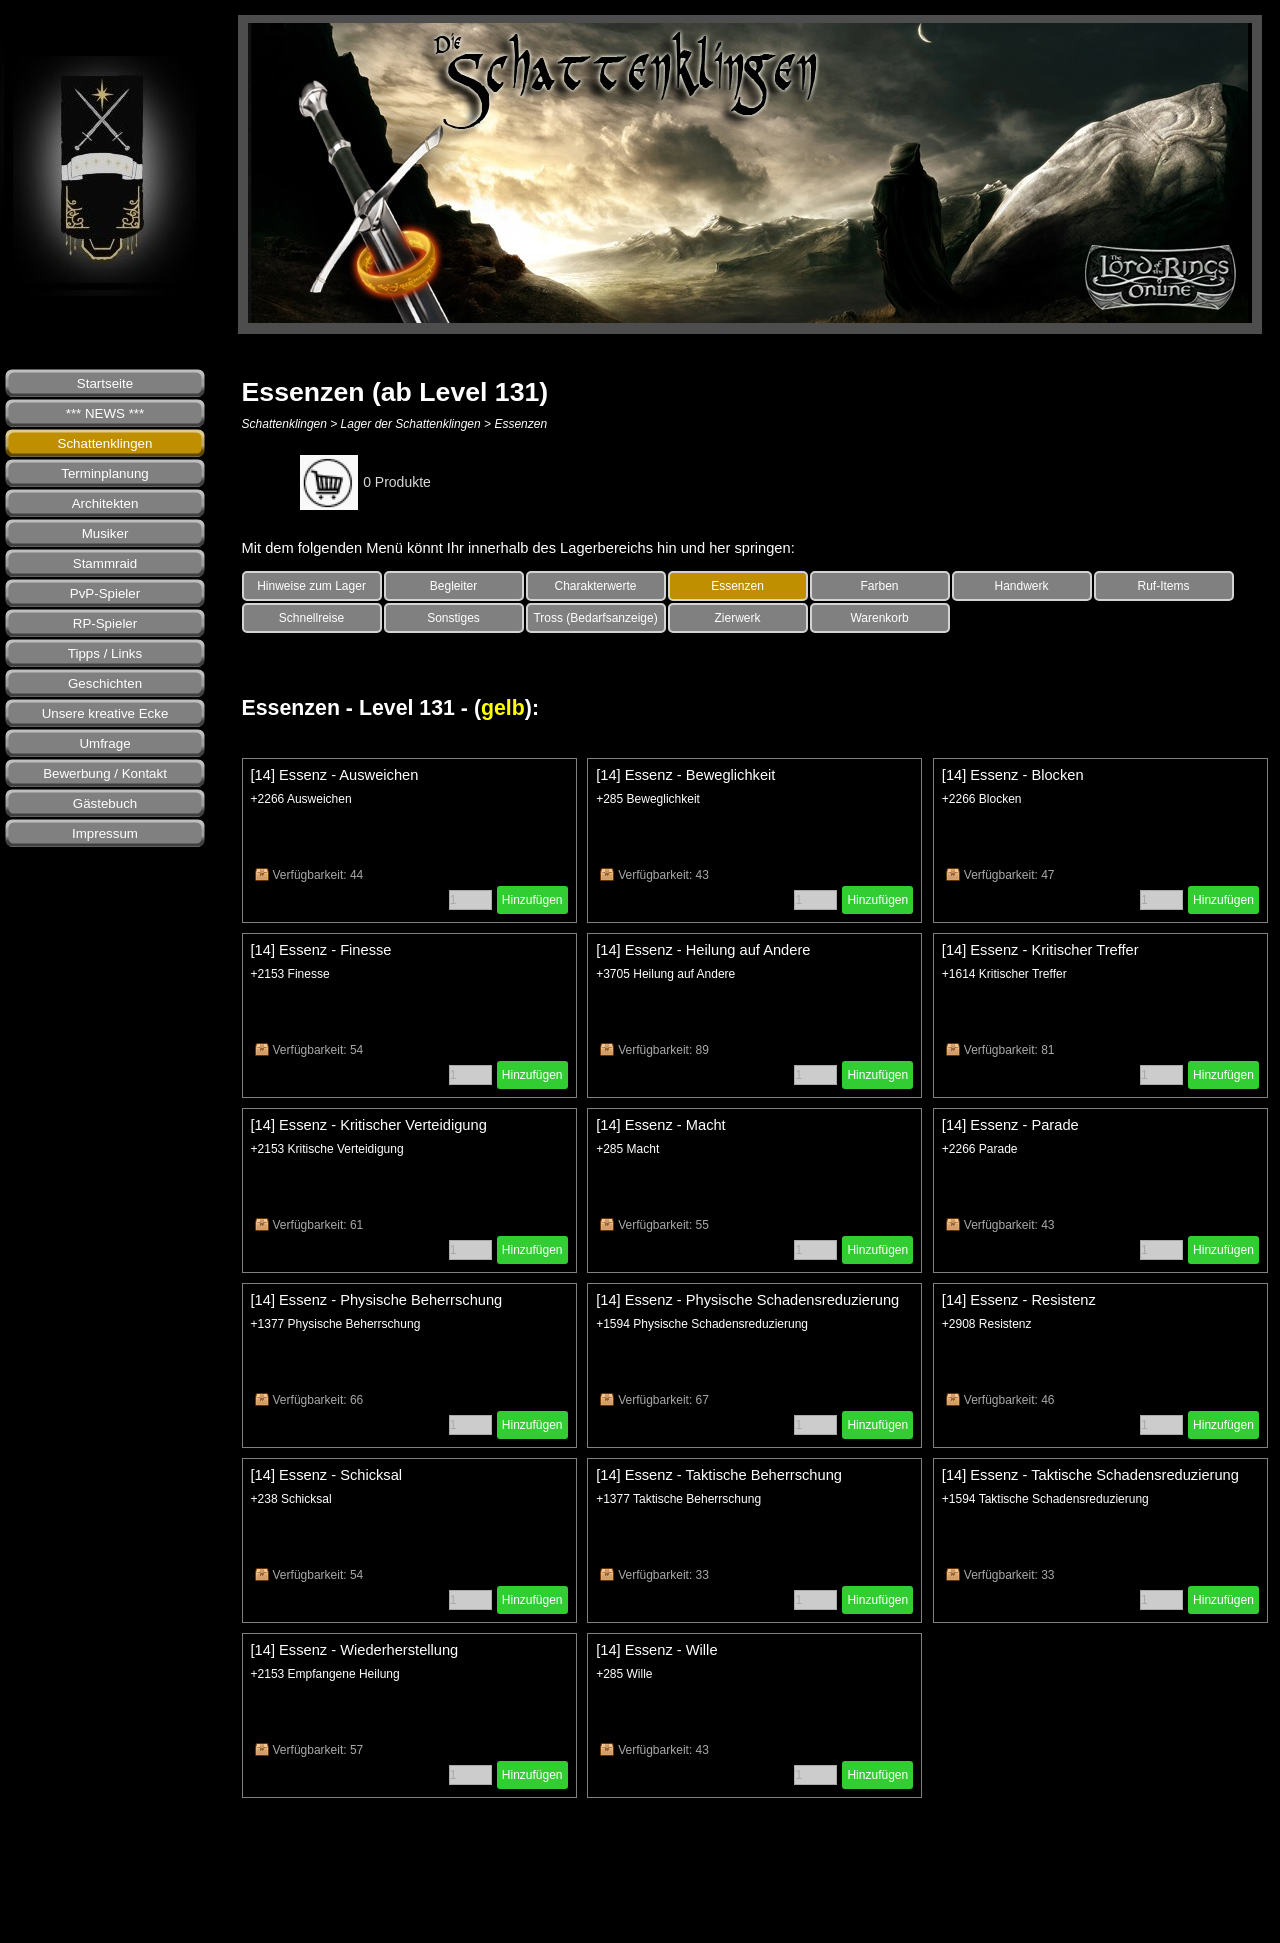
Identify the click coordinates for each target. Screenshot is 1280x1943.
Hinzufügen (532, 900)
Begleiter (453, 586)
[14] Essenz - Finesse (321, 950)
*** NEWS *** (105, 413)
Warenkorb (879, 618)
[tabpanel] (755, 548)
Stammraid (105, 563)
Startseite (105, 383)
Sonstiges (453, 618)
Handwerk (1022, 586)
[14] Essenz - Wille (656, 1650)
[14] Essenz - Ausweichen (335, 775)
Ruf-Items (1164, 586)
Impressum (105, 833)
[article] (409, 840)
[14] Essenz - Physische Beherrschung (377, 1300)
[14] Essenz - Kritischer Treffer (1040, 950)
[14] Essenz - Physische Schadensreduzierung (747, 1300)
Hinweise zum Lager (311, 586)
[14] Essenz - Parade (1010, 1125)
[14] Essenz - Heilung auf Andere (703, 950)
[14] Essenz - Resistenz (1019, 1300)
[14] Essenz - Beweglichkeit (685, 775)
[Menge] (470, 900)
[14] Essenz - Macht (661, 1125)
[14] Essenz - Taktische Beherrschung (719, 1475)
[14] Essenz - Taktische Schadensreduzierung (1090, 1475)
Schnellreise (311, 618)
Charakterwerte (596, 586)
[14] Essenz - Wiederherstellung (355, 1650)
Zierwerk (738, 618)
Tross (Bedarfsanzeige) (595, 618)
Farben (880, 586)
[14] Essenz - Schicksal (327, 1475)
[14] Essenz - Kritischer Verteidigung (369, 1125)
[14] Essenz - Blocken (1013, 775)
